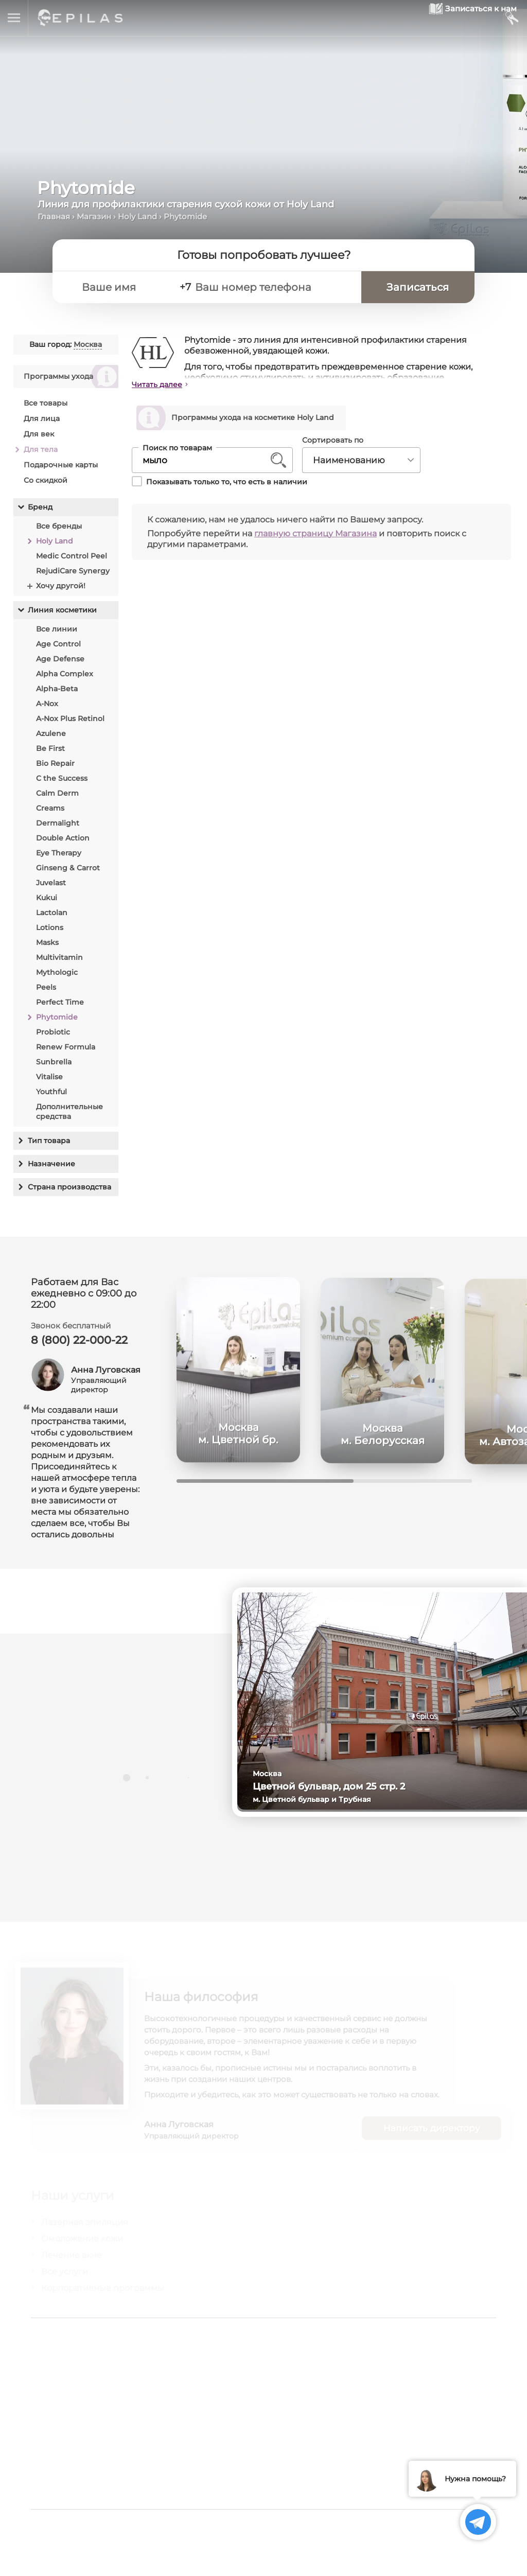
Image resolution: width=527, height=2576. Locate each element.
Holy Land (137, 216)
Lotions (49, 927)
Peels (46, 987)
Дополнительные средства (69, 1111)
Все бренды (59, 526)
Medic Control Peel (71, 555)
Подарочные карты (61, 464)
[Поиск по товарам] (204, 461)
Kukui (46, 897)
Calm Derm (57, 793)
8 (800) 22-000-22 (81, 1346)
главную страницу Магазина (315, 535)
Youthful (51, 1091)
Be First (50, 748)
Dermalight (57, 823)
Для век (39, 434)
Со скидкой (45, 480)
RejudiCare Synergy (73, 570)
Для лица (42, 418)
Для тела (41, 449)
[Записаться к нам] (449, 18)
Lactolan (51, 912)
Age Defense (60, 658)
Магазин (94, 216)
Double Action (63, 838)
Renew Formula (65, 1047)
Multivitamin (59, 957)
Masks (47, 942)
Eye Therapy (58, 852)
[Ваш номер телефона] (281, 289)
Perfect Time (60, 1002)
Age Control (58, 644)
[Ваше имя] (131, 289)
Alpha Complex (64, 673)
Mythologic (57, 972)
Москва (88, 344)
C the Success (61, 778)
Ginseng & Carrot (68, 867)
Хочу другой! (60, 585)
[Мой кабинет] (511, 18)
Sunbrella (54, 1061)
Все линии (56, 629)
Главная (54, 216)
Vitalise (49, 1076)
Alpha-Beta (57, 688)
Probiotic (53, 1032)
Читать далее (157, 384)
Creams (50, 808)
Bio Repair (55, 763)
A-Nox (47, 703)
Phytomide (57, 1017)
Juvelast (51, 882)
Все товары (45, 403)
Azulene (51, 733)
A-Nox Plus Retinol (70, 718)
